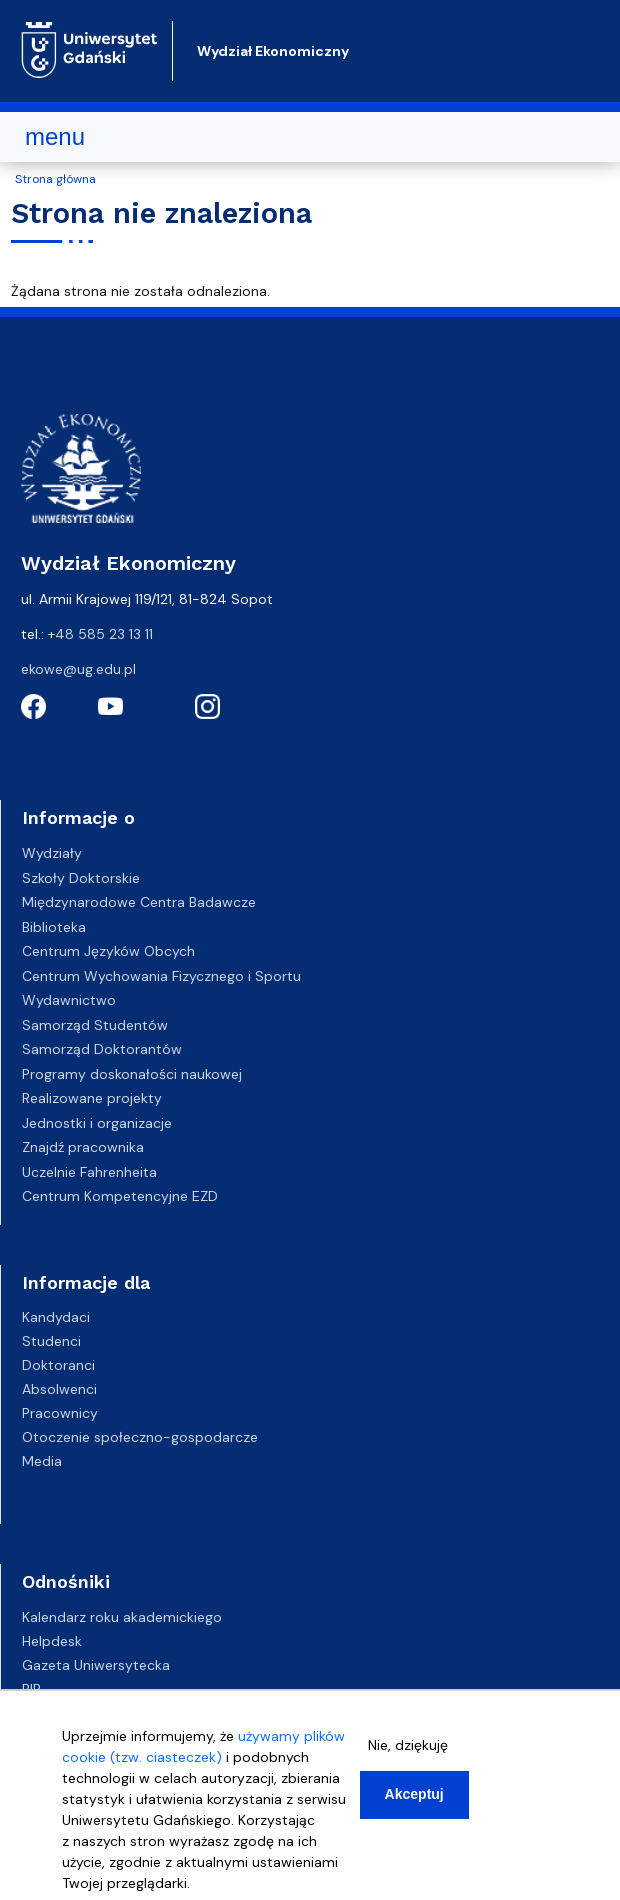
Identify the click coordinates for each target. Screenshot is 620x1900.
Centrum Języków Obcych (108, 951)
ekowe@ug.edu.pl (78, 669)
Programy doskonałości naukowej (132, 1074)
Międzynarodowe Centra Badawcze (139, 902)
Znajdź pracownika (83, 1147)
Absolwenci (59, 1389)
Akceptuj (414, 1798)
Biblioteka (54, 927)
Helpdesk (52, 1641)
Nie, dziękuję (408, 1749)
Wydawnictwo (69, 1000)
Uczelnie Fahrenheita (89, 1172)
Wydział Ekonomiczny (273, 51)
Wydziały (52, 853)
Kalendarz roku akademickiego (122, 1617)
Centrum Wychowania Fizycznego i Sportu (161, 976)
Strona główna (55, 179)
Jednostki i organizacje (97, 1123)
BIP (31, 1689)
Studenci (51, 1341)
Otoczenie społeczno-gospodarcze (140, 1437)
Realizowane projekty (92, 1098)
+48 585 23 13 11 (100, 634)
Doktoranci (58, 1365)
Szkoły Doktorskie (81, 878)
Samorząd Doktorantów (102, 1049)
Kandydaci (56, 1317)
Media (42, 1461)
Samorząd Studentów (95, 1025)
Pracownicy (60, 1413)
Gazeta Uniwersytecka (96, 1665)
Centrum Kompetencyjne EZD (120, 1196)
